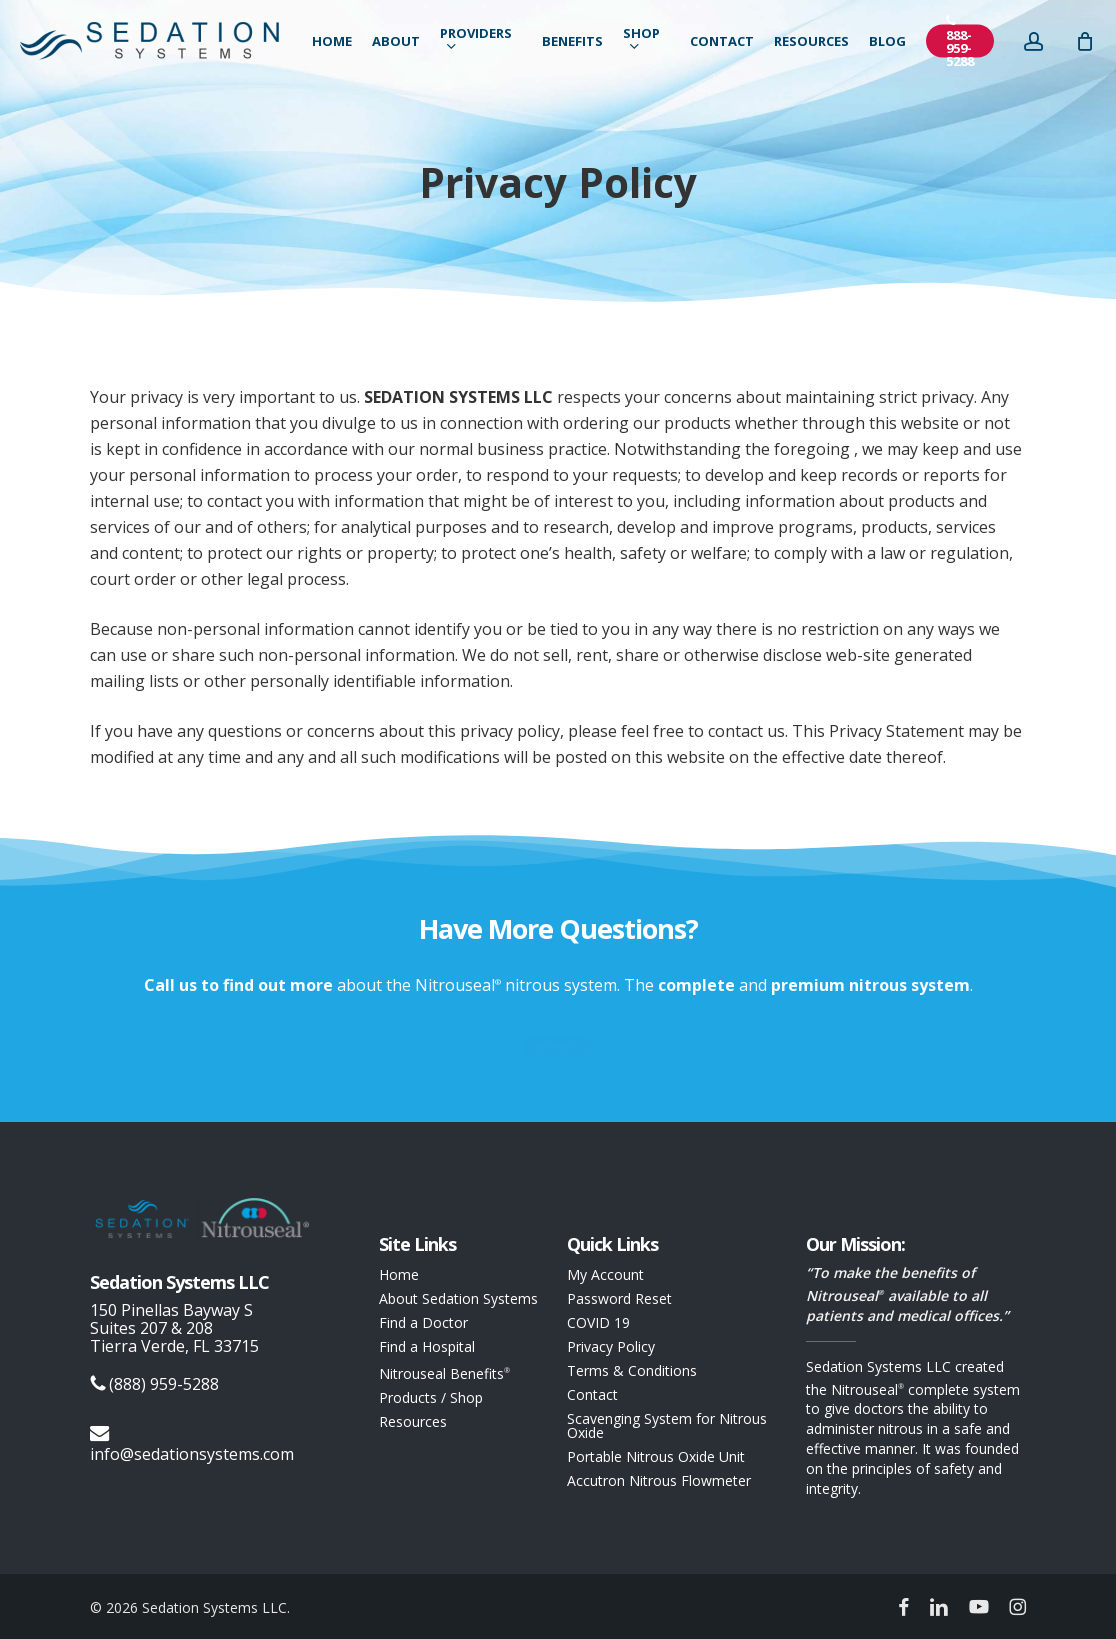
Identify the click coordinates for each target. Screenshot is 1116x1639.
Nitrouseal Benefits (444, 1372)
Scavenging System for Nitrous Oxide (667, 1426)
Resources (413, 1422)
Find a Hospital (427, 1347)
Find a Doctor (423, 1323)
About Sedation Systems (458, 1299)
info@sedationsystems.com (192, 1444)
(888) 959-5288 (154, 1385)
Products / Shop (431, 1398)
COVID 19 (598, 1323)
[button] (558, 1047)
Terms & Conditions (632, 1371)
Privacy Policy (611, 1347)
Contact (592, 1395)
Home (399, 1275)
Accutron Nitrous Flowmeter (659, 1481)
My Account (605, 1275)
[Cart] (1098, 48)
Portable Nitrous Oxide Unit (656, 1457)
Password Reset (619, 1299)
